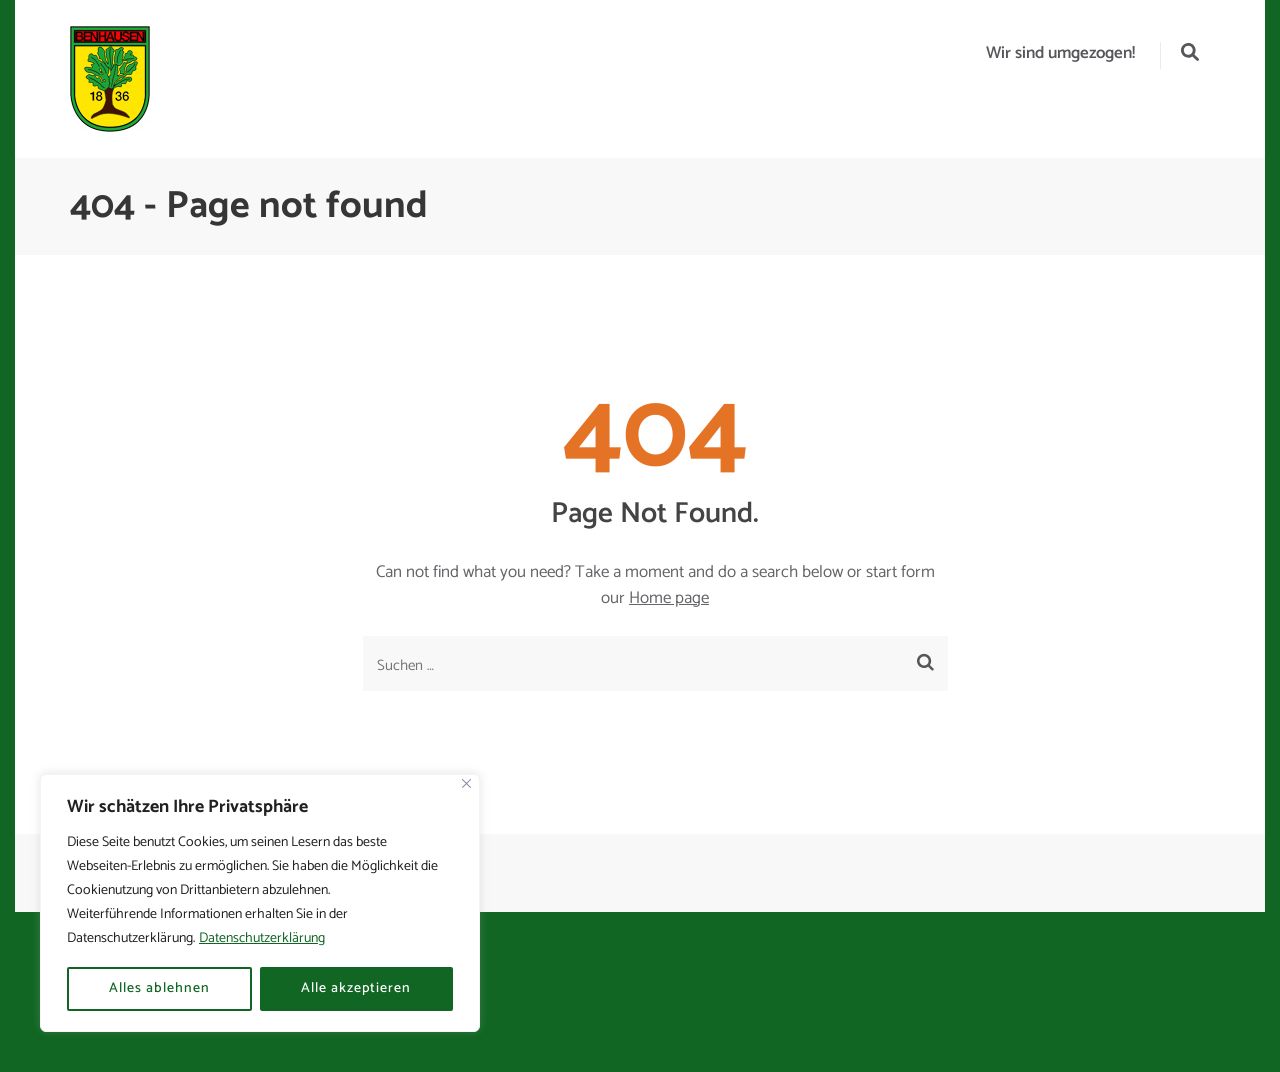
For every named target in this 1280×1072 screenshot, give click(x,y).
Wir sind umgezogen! (1060, 53)
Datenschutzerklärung (262, 938)
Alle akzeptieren (356, 988)
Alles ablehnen (159, 988)
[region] (260, 903)
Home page (669, 598)
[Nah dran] (466, 783)
